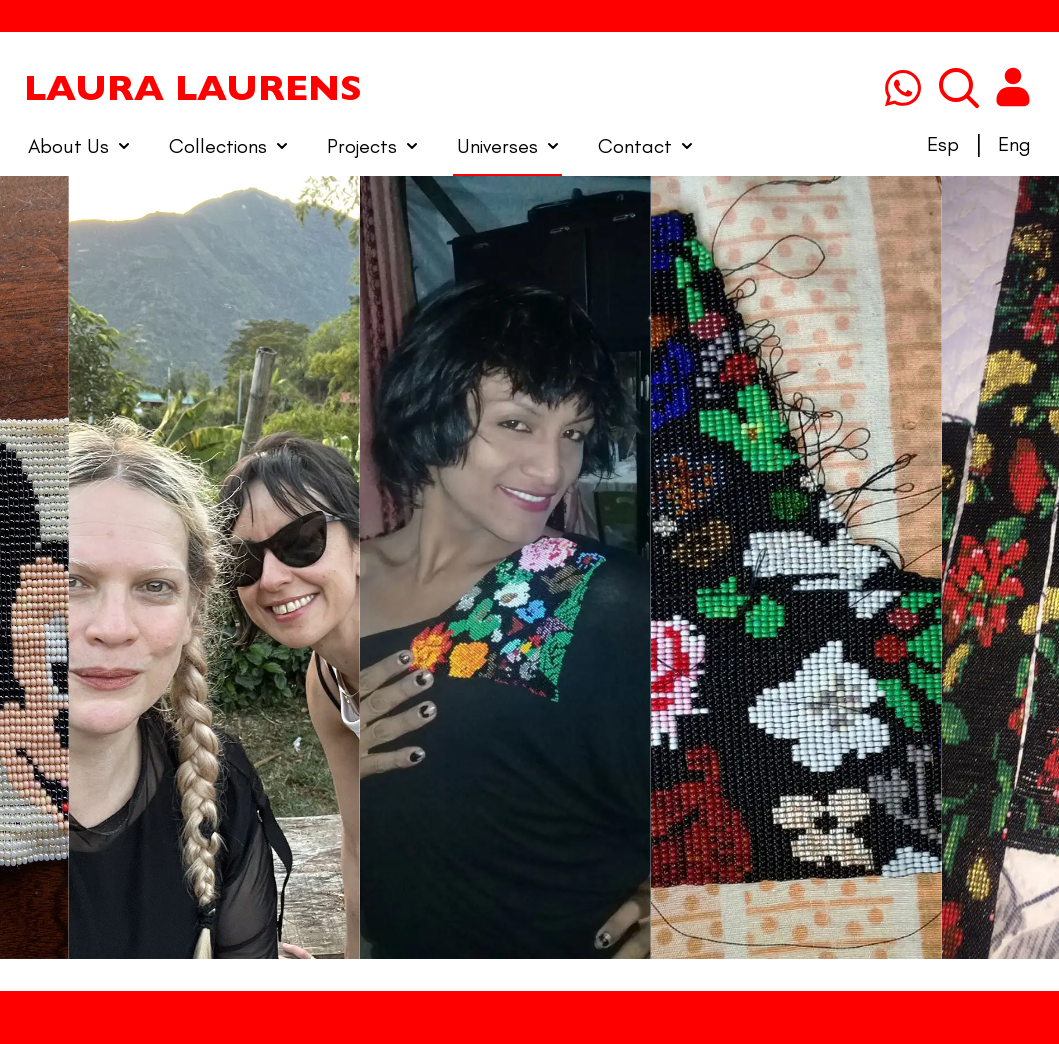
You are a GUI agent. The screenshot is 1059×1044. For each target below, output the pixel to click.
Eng (1014, 144)
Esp (943, 144)
